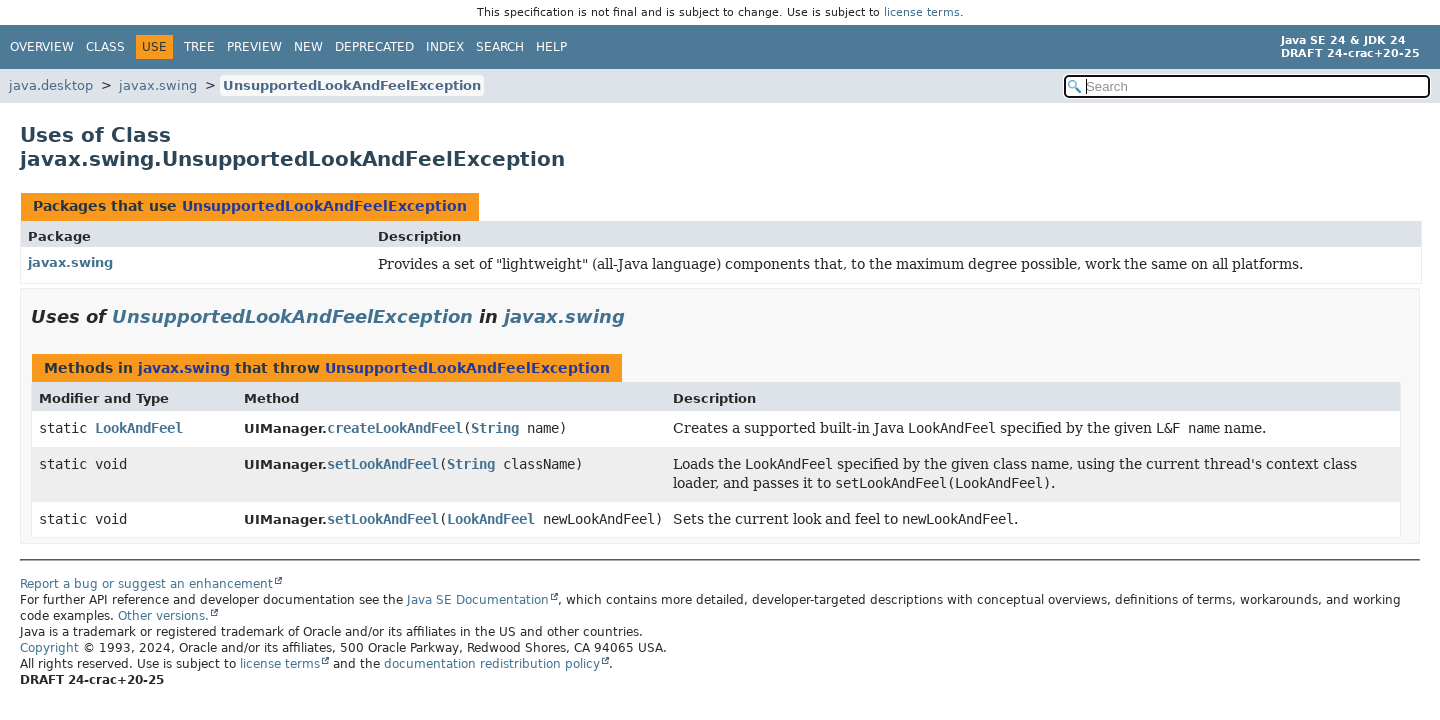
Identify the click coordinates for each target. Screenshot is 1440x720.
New (308, 47)
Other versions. (163, 616)
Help (551, 47)
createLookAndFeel (395, 428)
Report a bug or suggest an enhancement (146, 584)
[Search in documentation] (1247, 86)
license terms (922, 12)
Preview (254, 47)
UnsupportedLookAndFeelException (352, 85)
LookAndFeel (139, 428)
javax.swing (158, 85)
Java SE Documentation (478, 600)
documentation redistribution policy (492, 664)
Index (445, 47)
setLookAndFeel (383, 464)
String (495, 428)
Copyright (49, 648)
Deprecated (374, 47)
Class (105, 47)
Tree (199, 47)
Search (500, 47)
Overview (42, 47)
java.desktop (51, 85)
